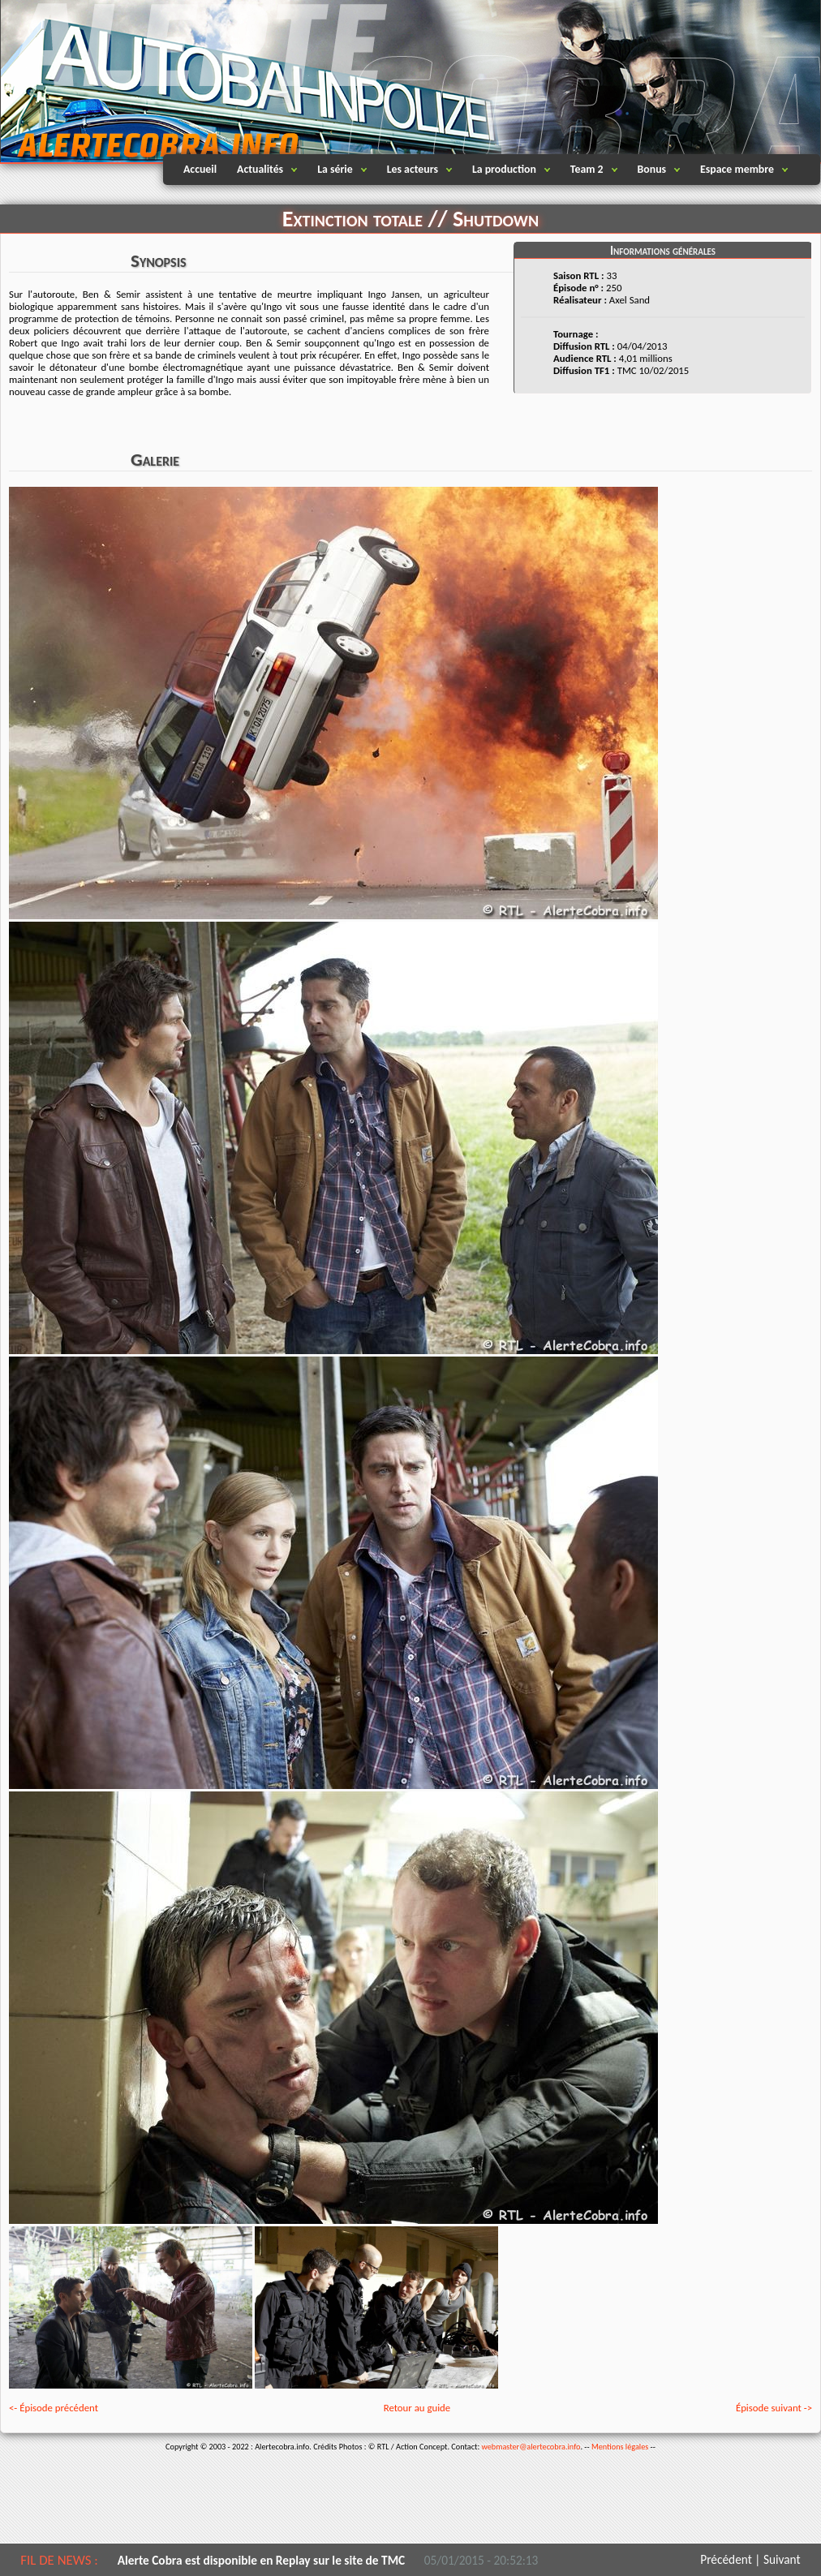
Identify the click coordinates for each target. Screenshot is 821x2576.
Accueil (200, 169)
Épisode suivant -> (774, 2408)
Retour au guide (417, 2408)
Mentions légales (619, 2446)
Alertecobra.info (143, 81)
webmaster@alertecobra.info (531, 2446)
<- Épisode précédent (53, 2408)
